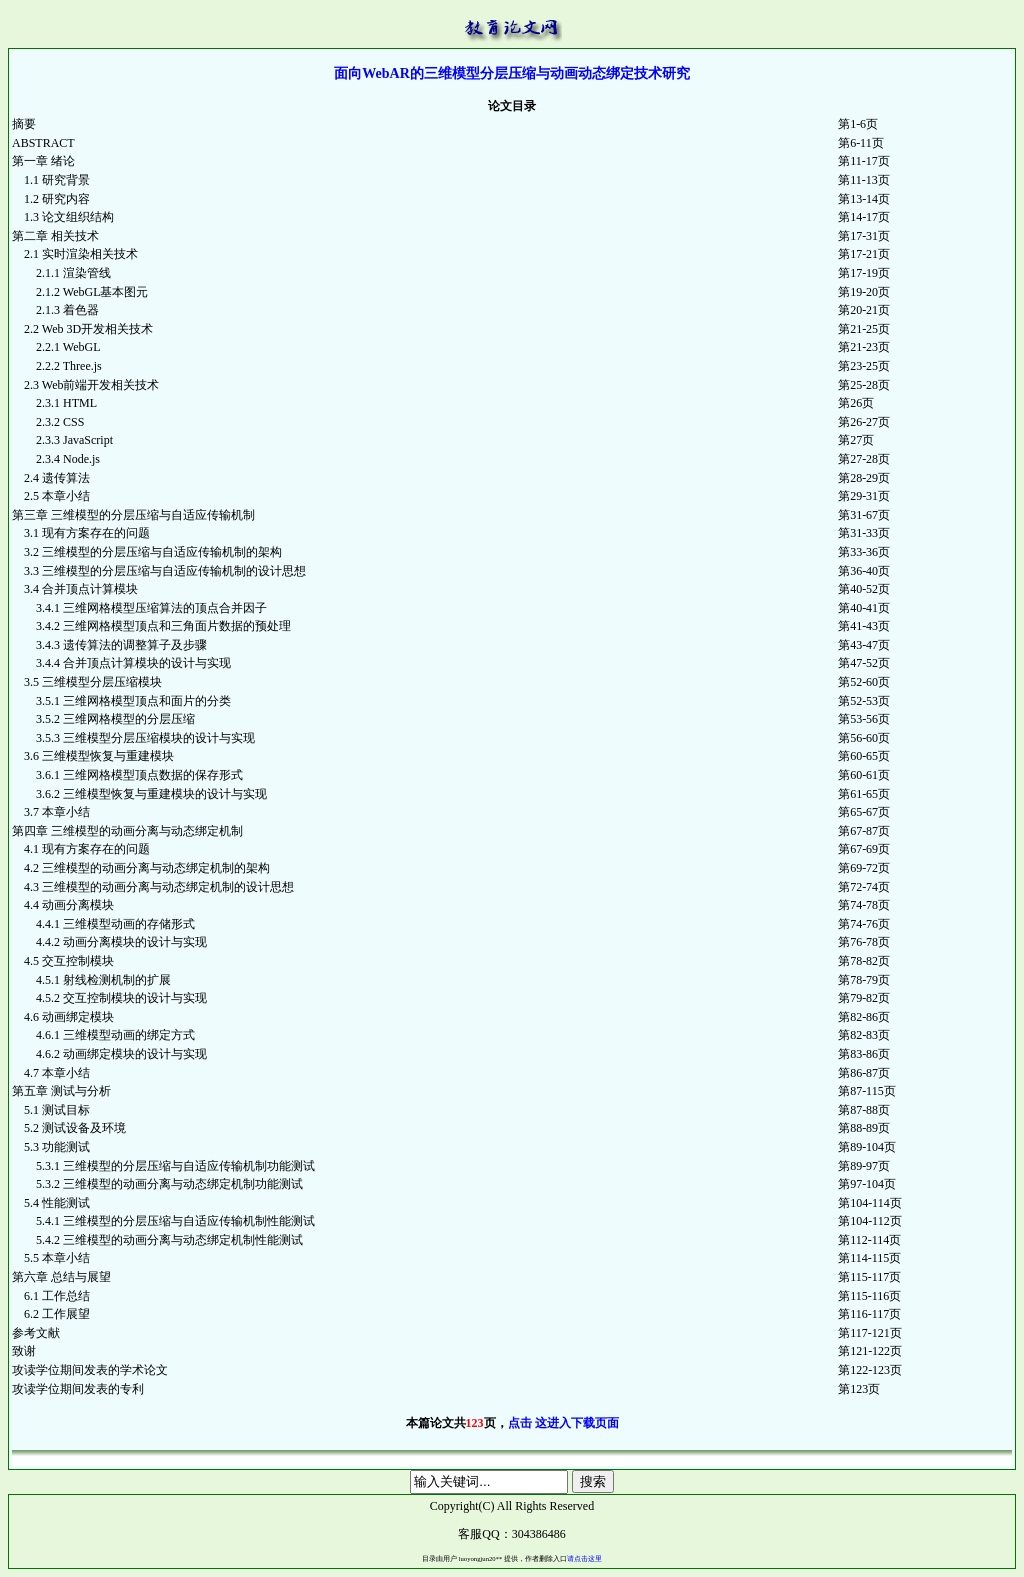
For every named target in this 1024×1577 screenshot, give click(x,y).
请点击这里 (584, 1558)
